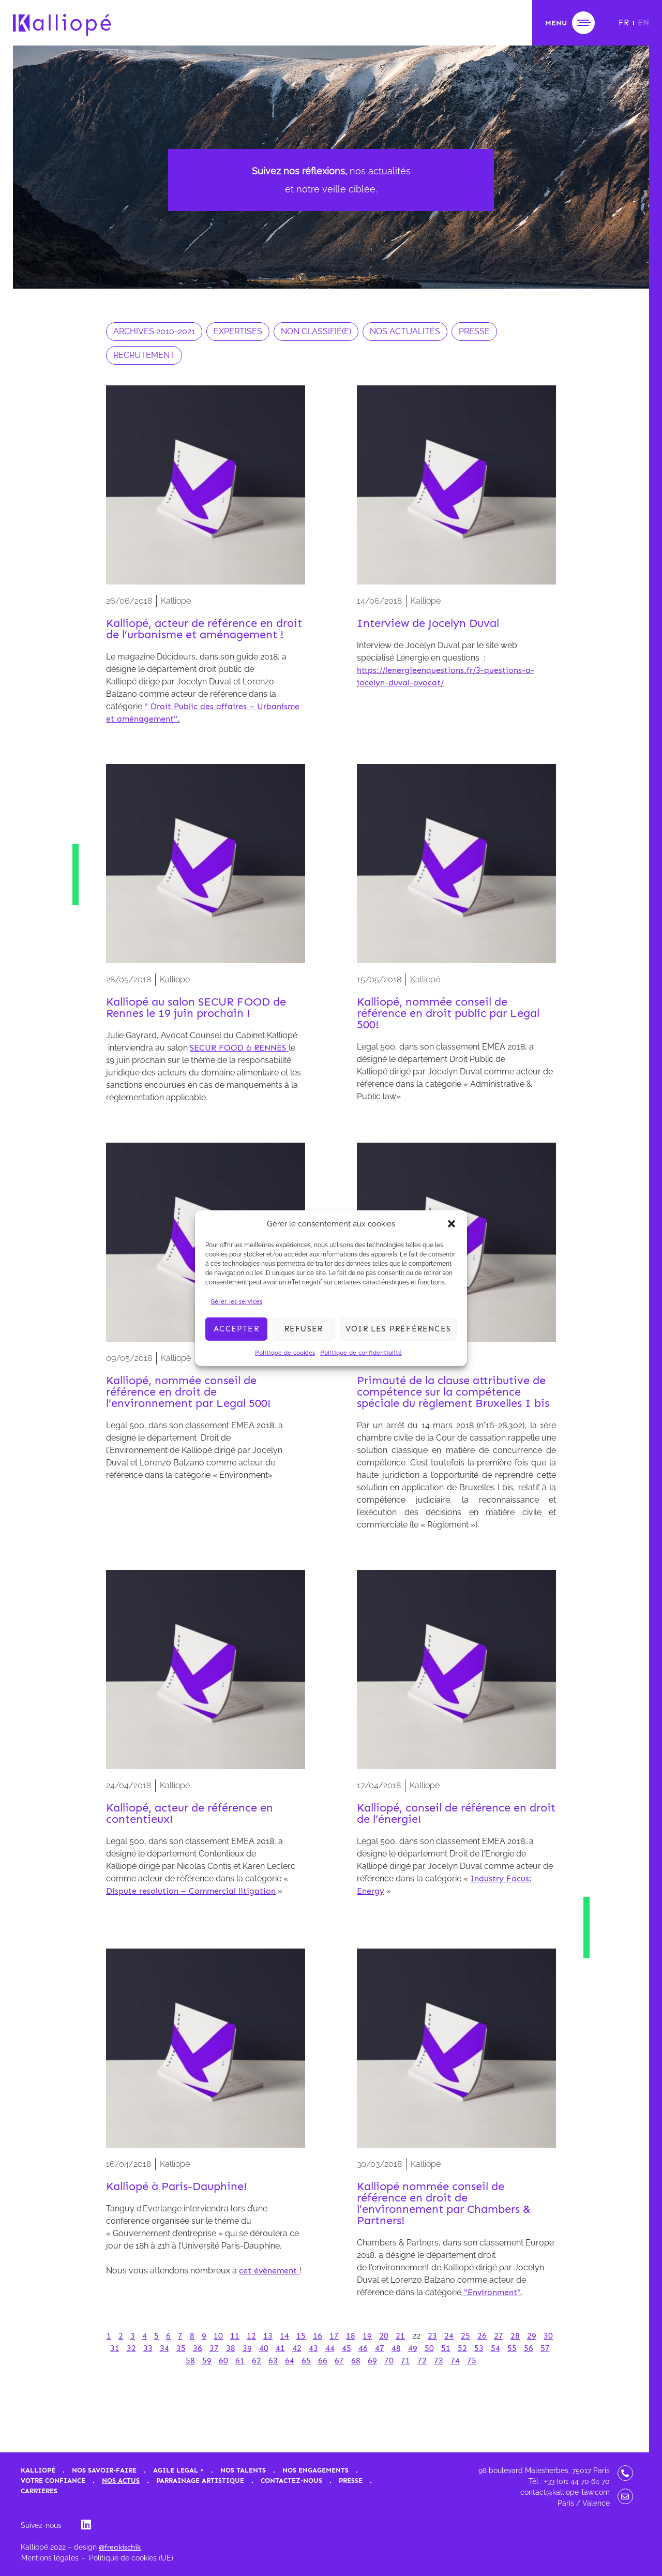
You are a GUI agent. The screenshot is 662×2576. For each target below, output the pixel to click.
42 (297, 2348)
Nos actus (121, 2480)
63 (273, 2360)
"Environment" (491, 2292)
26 (482, 2336)
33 (148, 2348)
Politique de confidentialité (361, 1352)
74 (455, 2360)
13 (268, 2336)
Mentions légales (50, 2558)
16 (317, 2336)
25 (465, 2336)
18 (350, 2336)
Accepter (236, 1329)
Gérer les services (236, 1301)
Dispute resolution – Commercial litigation (191, 1891)
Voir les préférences (398, 1329)
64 (289, 2360)
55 (512, 2348)
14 (284, 2336)
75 (471, 2360)
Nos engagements (315, 2470)
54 (495, 2348)
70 (389, 2360)
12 (251, 2336)
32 (131, 2348)
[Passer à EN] (643, 23)
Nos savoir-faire (104, 2470)
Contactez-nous (291, 2480)
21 (400, 2336)
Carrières (39, 2491)
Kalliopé (38, 2470)
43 (313, 2348)
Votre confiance (53, 2480)
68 (355, 2360)
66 (322, 2360)
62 (256, 2360)
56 (528, 2348)
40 (263, 2348)
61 (240, 2360)
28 (515, 2336)
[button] (451, 1224)
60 (223, 2360)
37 (214, 2348)
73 (438, 2360)
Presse (351, 2480)
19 (367, 2336)
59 (207, 2360)
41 (280, 2348)
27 (498, 2336)
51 (445, 2348)
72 (422, 2360)
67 (339, 2360)
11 (234, 2336)
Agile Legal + (178, 2470)
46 (363, 2348)
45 (346, 2348)
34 (164, 2348)
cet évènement (269, 2270)
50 (429, 2348)
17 (334, 2336)
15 (301, 2336)
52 (462, 2348)
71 (405, 2360)
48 (396, 2348)
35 (181, 2348)
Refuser (303, 1329)
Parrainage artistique (200, 2480)
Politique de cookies (285, 1352)
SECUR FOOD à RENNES (239, 1048)
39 (247, 2348)
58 (190, 2360)
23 (432, 2336)
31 (114, 2348)
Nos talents (243, 2470)
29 (531, 2336)
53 (479, 2348)
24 (449, 2336)
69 (372, 2360)
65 (306, 2360)
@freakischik (120, 2547)
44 (330, 2348)
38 (230, 2348)
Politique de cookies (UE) (131, 2558)
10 (218, 2336)
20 (383, 2336)
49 (412, 2348)
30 (548, 2336)
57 (545, 2348)
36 (197, 2348)
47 (379, 2348)
